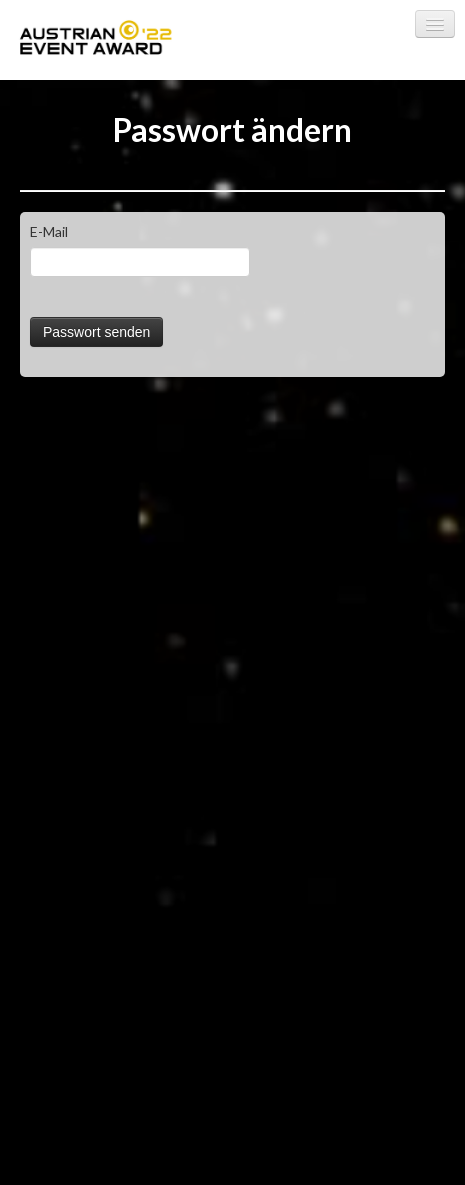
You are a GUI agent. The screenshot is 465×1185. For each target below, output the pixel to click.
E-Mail (49, 231)
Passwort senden (96, 332)
